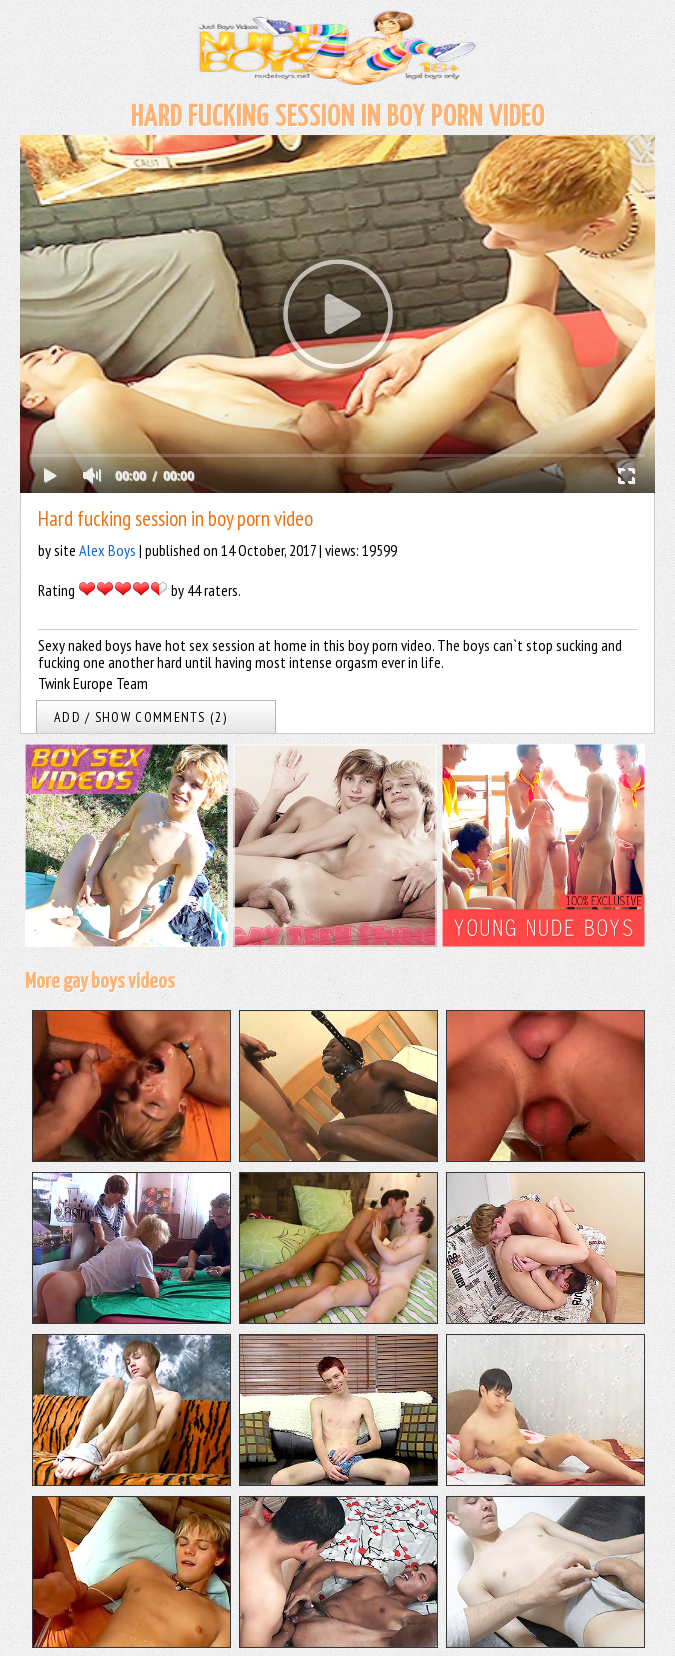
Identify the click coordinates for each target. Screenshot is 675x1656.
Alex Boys (107, 550)
